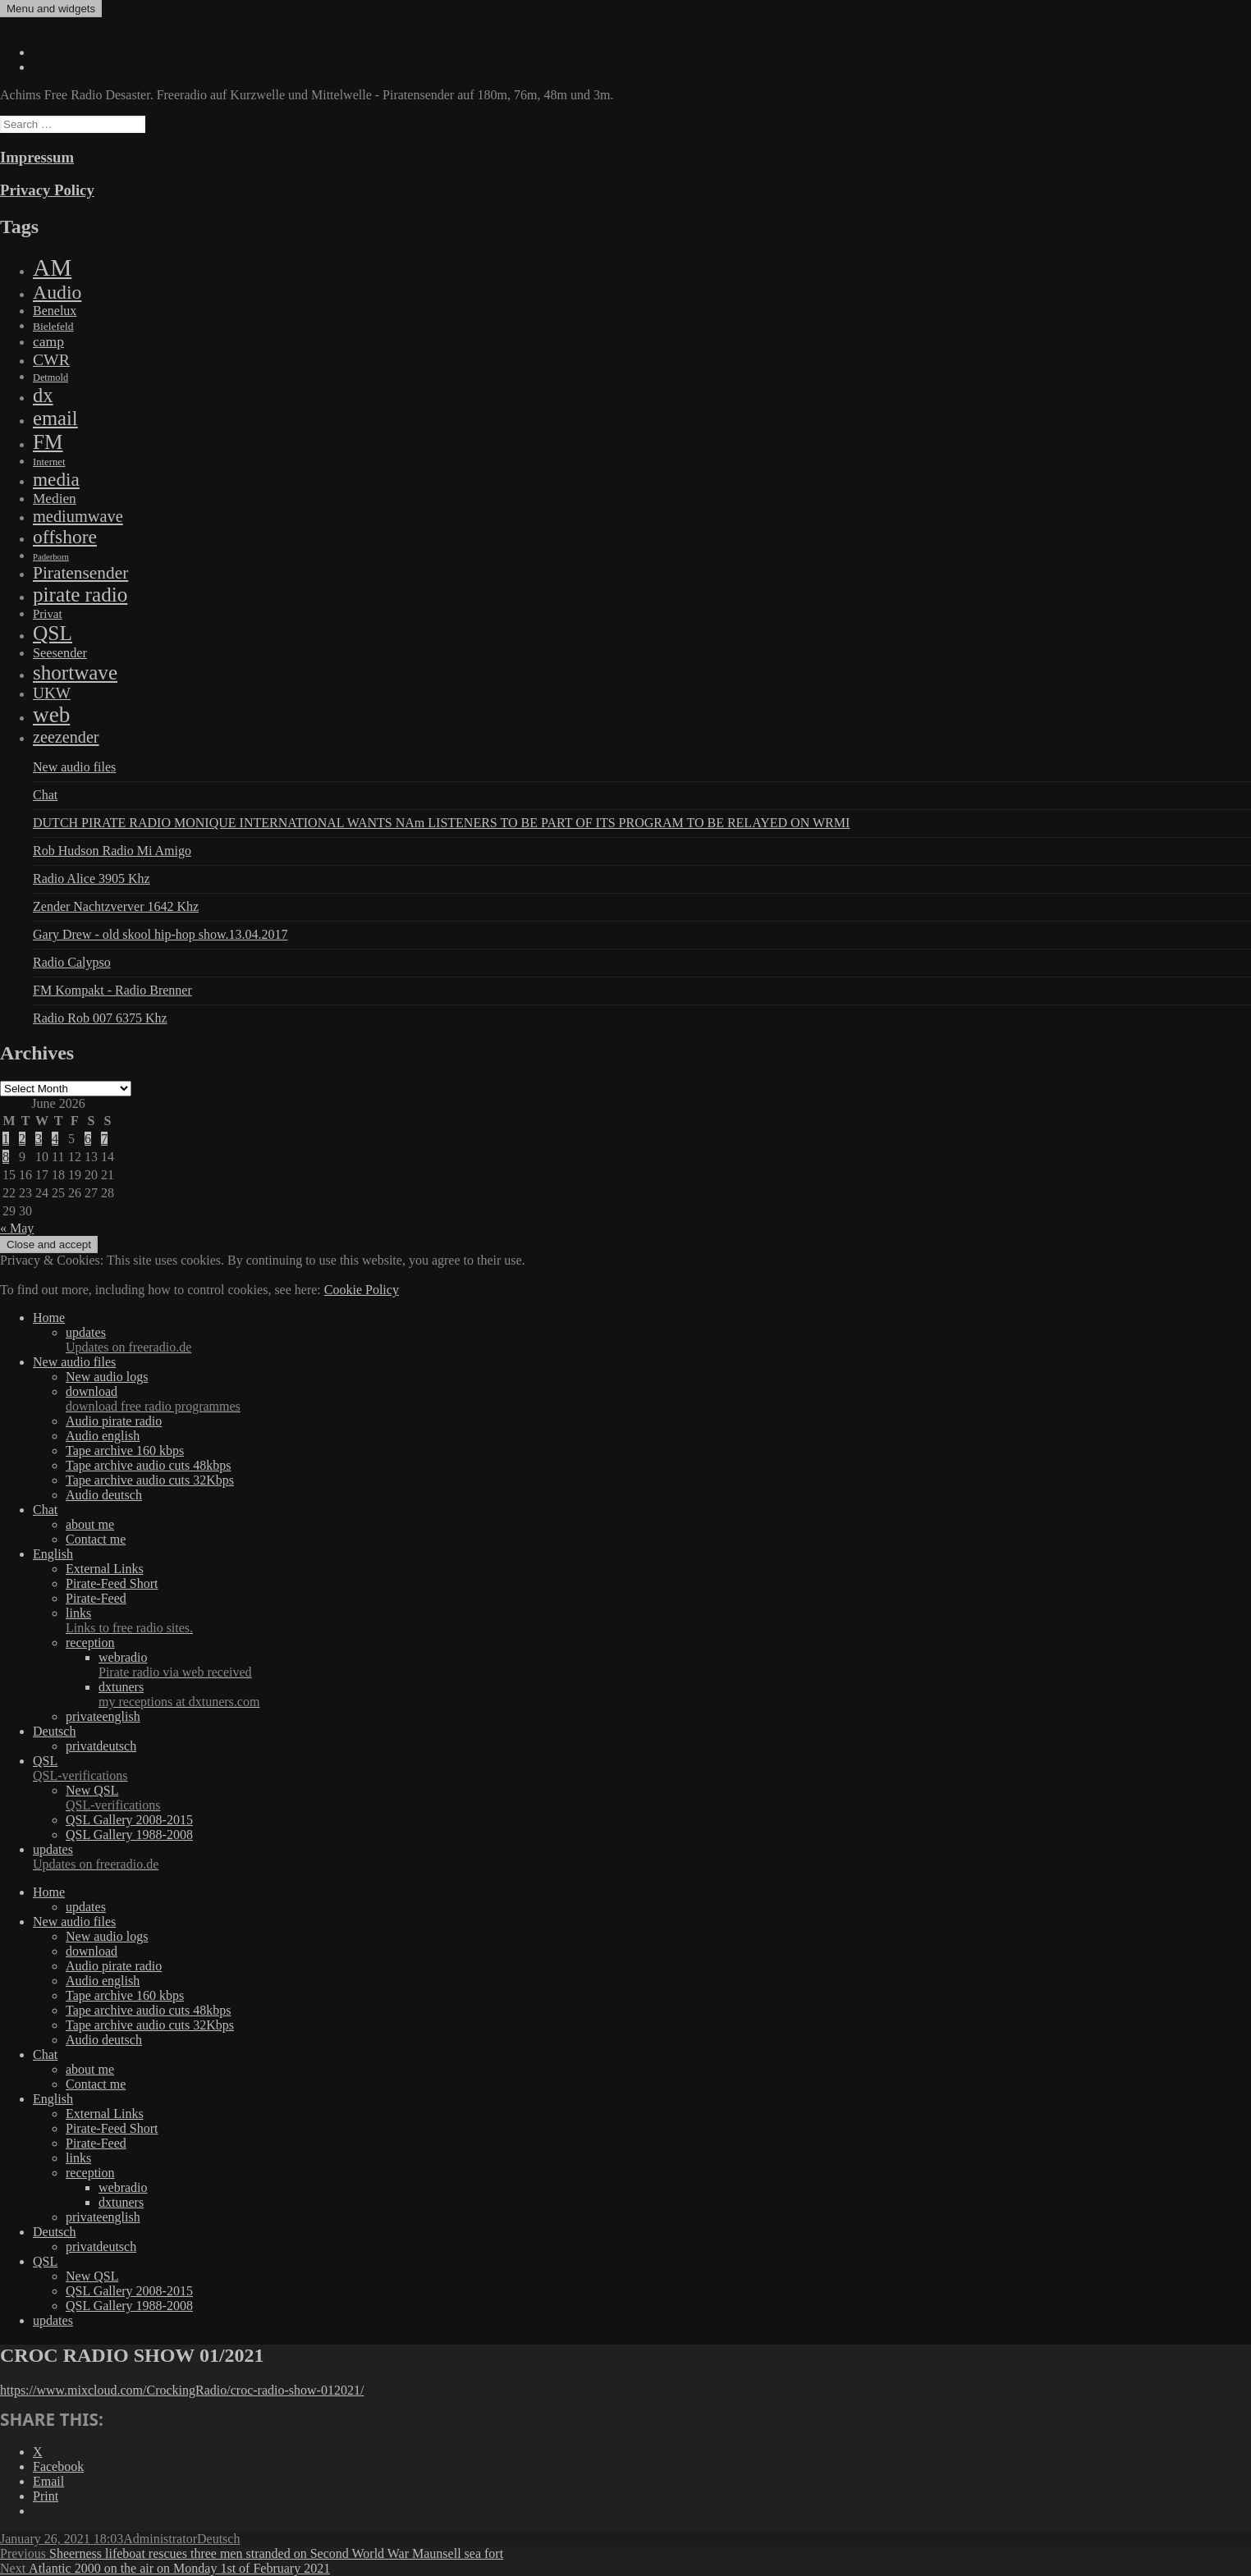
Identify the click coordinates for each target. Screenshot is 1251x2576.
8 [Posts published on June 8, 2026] (5, 1157)
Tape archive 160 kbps (125, 1450)
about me (90, 1524)
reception (90, 1642)
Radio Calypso (72, 962)
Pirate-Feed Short (112, 1583)
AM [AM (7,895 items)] (52, 267)
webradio (675, 1665)
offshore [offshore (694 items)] (65, 536)
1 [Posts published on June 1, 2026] (5, 1139)
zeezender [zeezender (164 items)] (66, 737)
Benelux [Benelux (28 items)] (54, 311)
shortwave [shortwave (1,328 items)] (75, 672)
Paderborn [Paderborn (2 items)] (51, 556)
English (53, 1554)
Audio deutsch (104, 1495)
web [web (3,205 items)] (51, 714)
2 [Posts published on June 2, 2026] (22, 1139)
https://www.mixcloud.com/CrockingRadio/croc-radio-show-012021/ (182, 2390)
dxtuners (675, 1694)
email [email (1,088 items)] (55, 418)
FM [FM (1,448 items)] (48, 441)
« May (17, 1228)
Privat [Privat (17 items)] (47, 613)
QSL (642, 1768)
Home (49, 1318)
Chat (45, 795)
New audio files (74, 767)
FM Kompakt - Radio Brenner (112, 990)
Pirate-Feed (96, 1598)
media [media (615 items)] (56, 479)
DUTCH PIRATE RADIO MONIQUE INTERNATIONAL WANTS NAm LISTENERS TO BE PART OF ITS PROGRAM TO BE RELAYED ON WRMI (441, 823)
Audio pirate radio (114, 1421)
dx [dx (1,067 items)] (43, 395)
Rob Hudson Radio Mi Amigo (112, 851)
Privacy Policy (47, 190)
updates (658, 1340)
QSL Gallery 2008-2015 (129, 1820)
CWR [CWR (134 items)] (51, 359)
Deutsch (54, 1731)
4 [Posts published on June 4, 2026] (55, 1139)
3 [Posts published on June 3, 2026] (38, 1139)
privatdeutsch (101, 1746)
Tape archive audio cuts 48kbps (148, 1465)
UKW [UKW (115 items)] (52, 693)
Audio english (103, 1436)
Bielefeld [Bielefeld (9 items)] (53, 326)
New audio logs (107, 1377)
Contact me (96, 1539)
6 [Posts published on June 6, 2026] (88, 1139)
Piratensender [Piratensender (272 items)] (80, 573)
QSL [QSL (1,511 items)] (52, 632)
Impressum (37, 157)
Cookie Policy (361, 1290)
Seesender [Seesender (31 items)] (60, 653)
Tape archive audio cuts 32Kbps (150, 1480)
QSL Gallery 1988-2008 (129, 1835)
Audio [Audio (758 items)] (57, 292)
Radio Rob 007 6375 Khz (100, 1018)
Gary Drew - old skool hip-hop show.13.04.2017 (160, 934)
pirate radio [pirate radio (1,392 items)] (80, 594)
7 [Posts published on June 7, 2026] (104, 1139)
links (658, 1621)
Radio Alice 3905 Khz (91, 878)
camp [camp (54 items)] (48, 341)
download (658, 1399)
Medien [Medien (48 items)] (54, 498)
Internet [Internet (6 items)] (49, 462)
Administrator (160, 2539)
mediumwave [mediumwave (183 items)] (78, 516)
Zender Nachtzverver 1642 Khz (116, 906)
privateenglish (103, 1716)
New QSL (658, 1798)
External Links (105, 1569)
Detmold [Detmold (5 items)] (50, 377)
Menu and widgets (51, 8)
